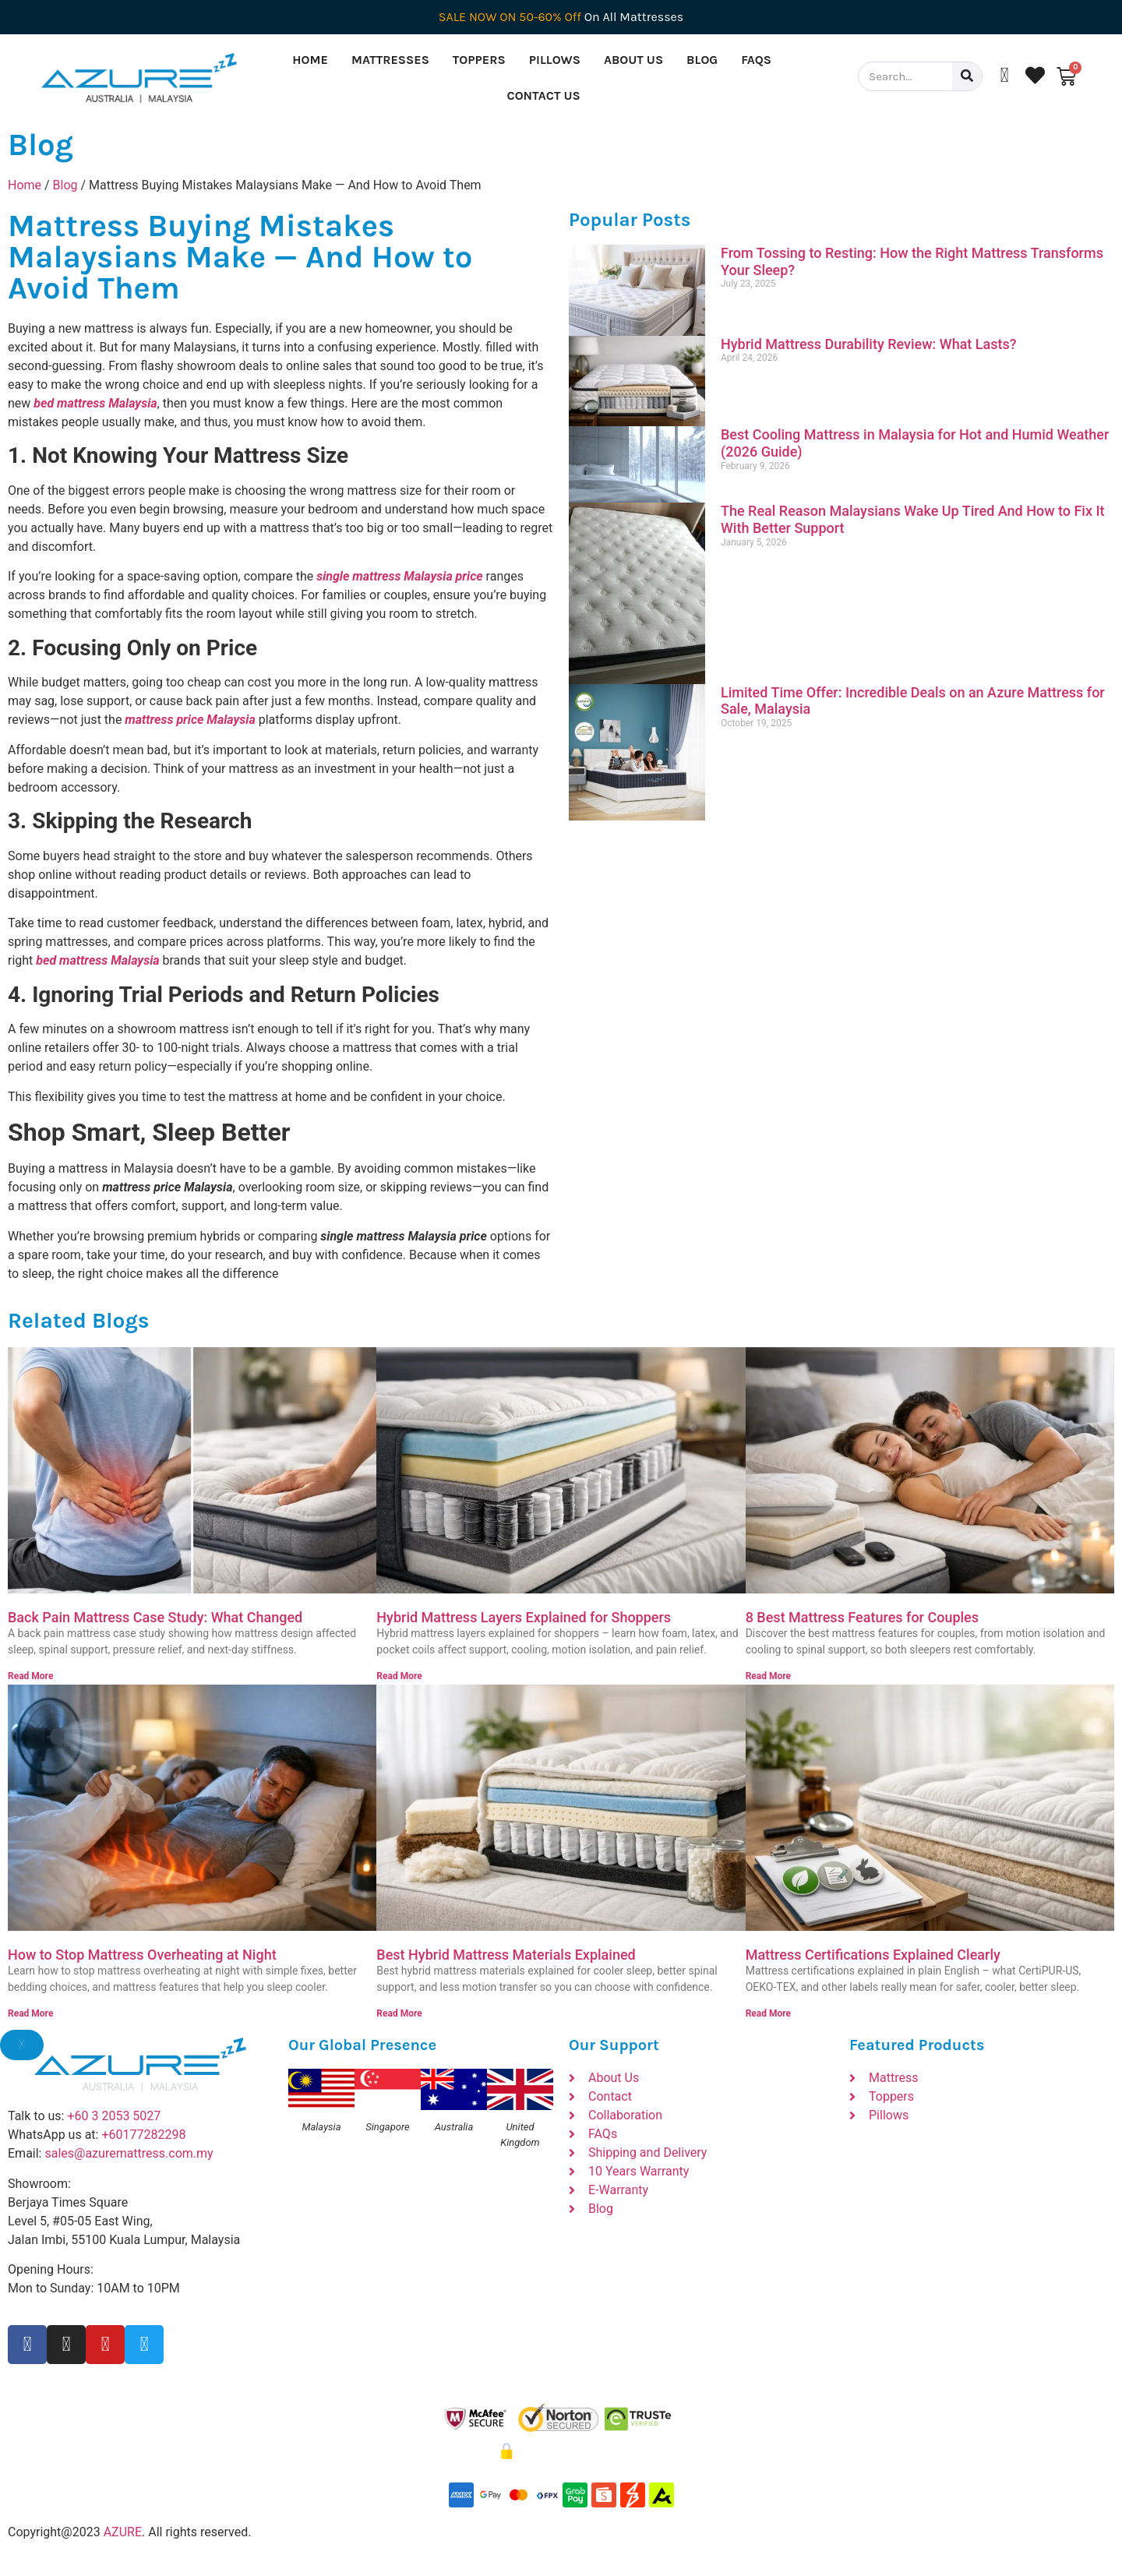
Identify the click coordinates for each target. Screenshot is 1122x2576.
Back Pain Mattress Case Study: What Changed (155, 1617)
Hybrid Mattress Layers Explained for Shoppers (523, 1617)
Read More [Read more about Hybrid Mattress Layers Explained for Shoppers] (399, 1676)
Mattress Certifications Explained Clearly (873, 1954)
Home (310, 59)
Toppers (479, 59)
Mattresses (390, 59)
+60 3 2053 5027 (114, 2115)
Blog (702, 59)
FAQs (756, 59)
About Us (633, 59)
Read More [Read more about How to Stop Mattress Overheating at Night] (30, 2013)
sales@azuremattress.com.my (128, 2153)
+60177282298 (143, 2134)
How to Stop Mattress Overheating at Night (142, 1954)
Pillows (554, 59)
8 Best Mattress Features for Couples (862, 1617)
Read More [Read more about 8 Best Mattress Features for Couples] (768, 1676)
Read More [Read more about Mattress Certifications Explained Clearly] (768, 2013)
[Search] (967, 76)
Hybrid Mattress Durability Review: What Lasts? (869, 344)
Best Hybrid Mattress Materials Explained (505, 1954)
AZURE (123, 2532)
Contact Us (543, 95)
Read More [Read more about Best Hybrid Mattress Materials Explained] (399, 2013)
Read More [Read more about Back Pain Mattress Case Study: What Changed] (30, 1676)
